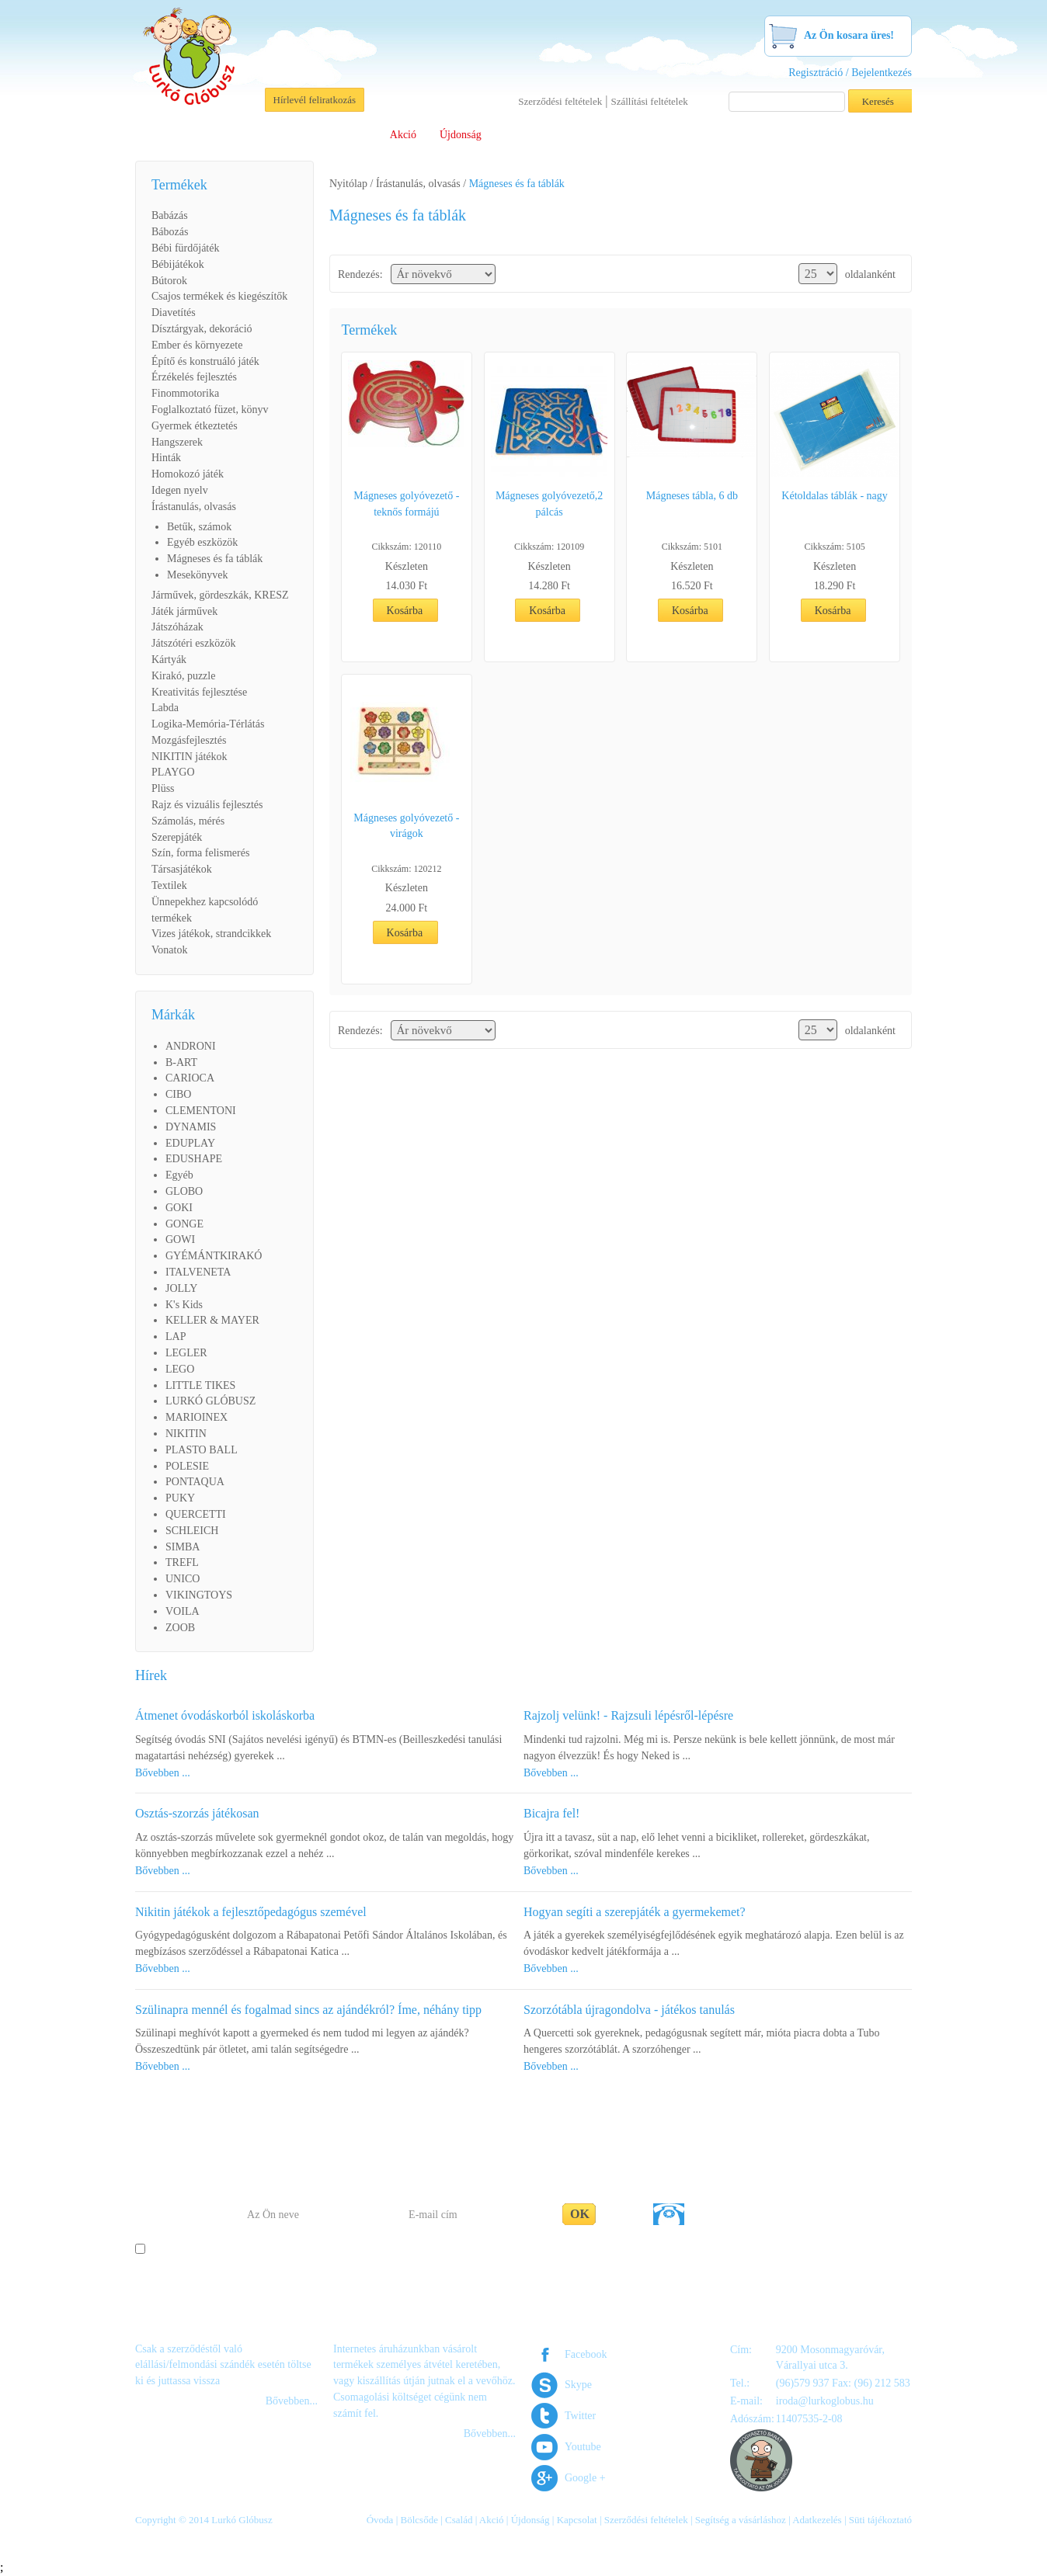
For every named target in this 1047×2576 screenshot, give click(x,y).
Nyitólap (348, 183)
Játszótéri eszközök (193, 643)
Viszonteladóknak (544, 135)
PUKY (180, 1498)
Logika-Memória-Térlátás (207, 724)
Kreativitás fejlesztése (199, 692)
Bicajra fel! (551, 1813)
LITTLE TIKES (200, 1385)
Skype (578, 2384)
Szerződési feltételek (560, 101)
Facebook (586, 2354)
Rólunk (181, 135)
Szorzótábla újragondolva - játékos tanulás (629, 2009)
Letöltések (628, 135)
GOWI (180, 1239)
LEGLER (186, 1353)
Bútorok (169, 280)
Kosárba (405, 610)
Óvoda (235, 135)
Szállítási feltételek (648, 101)
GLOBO (184, 1191)
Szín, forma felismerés (200, 853)
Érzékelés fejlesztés (194, 377)
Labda (165, 707)
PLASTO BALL (201, 1450)
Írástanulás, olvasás (193, 506)
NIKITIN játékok (189, 756)
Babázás (169, 215)
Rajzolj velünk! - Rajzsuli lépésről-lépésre (628, 1715)
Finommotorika (185, 393)
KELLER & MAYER (212, 1320)
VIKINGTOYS (198, 1595)
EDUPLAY (190, 1143)
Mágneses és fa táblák (215, 558)
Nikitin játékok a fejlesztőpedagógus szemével (251, 1911)
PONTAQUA (194, 1482)
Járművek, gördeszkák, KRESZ (220, 595)
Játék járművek (184, 611)
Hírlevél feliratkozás (314, 100)
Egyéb (179, 1175)
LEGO (179, 1369)
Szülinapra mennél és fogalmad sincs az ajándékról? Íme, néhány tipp (308, 2009)
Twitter (580, 2416)
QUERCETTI (195, 1514)
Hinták (166, 457)
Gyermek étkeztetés (194, 426)
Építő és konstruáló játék (205, 361)
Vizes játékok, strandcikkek (211, 933)
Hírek (151, 1675)
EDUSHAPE (193, 1159)
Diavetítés (173, 312)
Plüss (163, 788)
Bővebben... (292, 2401)
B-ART (181, 1062)
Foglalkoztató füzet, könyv (209, 409)
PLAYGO (173, 772)
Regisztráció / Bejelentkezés (850, 72)
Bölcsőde (293, 135)
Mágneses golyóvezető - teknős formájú (406, 504)
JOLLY (181, 1288)
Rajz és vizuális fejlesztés (207, 805)
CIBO (178, 1094)
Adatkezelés (817, 2520)
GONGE (184, 1224)
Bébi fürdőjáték (185, 248)
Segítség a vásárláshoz (723, 135)
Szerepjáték (176, 837)
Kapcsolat (817, 135)
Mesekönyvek (197, 575)
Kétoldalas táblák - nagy (834, 496)
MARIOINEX (196, 1417)
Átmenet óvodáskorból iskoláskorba (225, 1715)
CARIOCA (189, 1078)
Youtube (583, 2447)
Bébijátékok (177, 264)
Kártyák (168, 659)
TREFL (182, 1562)
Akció (403, 135)
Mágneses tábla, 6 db (692, 496)
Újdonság (461, 135)
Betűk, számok (199, 527)
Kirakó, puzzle (183, 676)
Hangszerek (177, 442)
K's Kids (184, 1305)
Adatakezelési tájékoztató (589, 2250)
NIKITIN (186, 1433)
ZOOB (180, 1627)
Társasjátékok (181, 869)
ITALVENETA (198, 1272)
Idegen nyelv (179, 490)
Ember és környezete (196, 345)
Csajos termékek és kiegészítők (219, 296)
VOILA (182, 1611)
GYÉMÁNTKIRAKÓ (213, 1256)
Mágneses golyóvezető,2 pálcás (549, 504)
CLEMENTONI (200, 1110)
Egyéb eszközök (202, 542)
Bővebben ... (162, 1773)
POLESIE (187, 1466)
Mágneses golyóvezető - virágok (406, 826)
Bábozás (169, 232)
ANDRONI (190, 1046)
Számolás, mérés (187, 821)
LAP (175, 1336)
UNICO (182, 1579)
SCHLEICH (191, 1530)
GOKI (179, 1207)
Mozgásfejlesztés (188, 740)
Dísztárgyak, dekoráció (201, 329)
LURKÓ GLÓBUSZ (210, 1401)
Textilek (169, 885)
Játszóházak (177, 627)
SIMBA (182, 1547)
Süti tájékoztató (880, 2520)
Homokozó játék (187, 474)
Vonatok (169, 950)
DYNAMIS (190, 1127)
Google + (585, 2478)
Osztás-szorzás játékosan (197, 1813)
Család (352, 135)
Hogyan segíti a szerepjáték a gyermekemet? (635, 1911)
